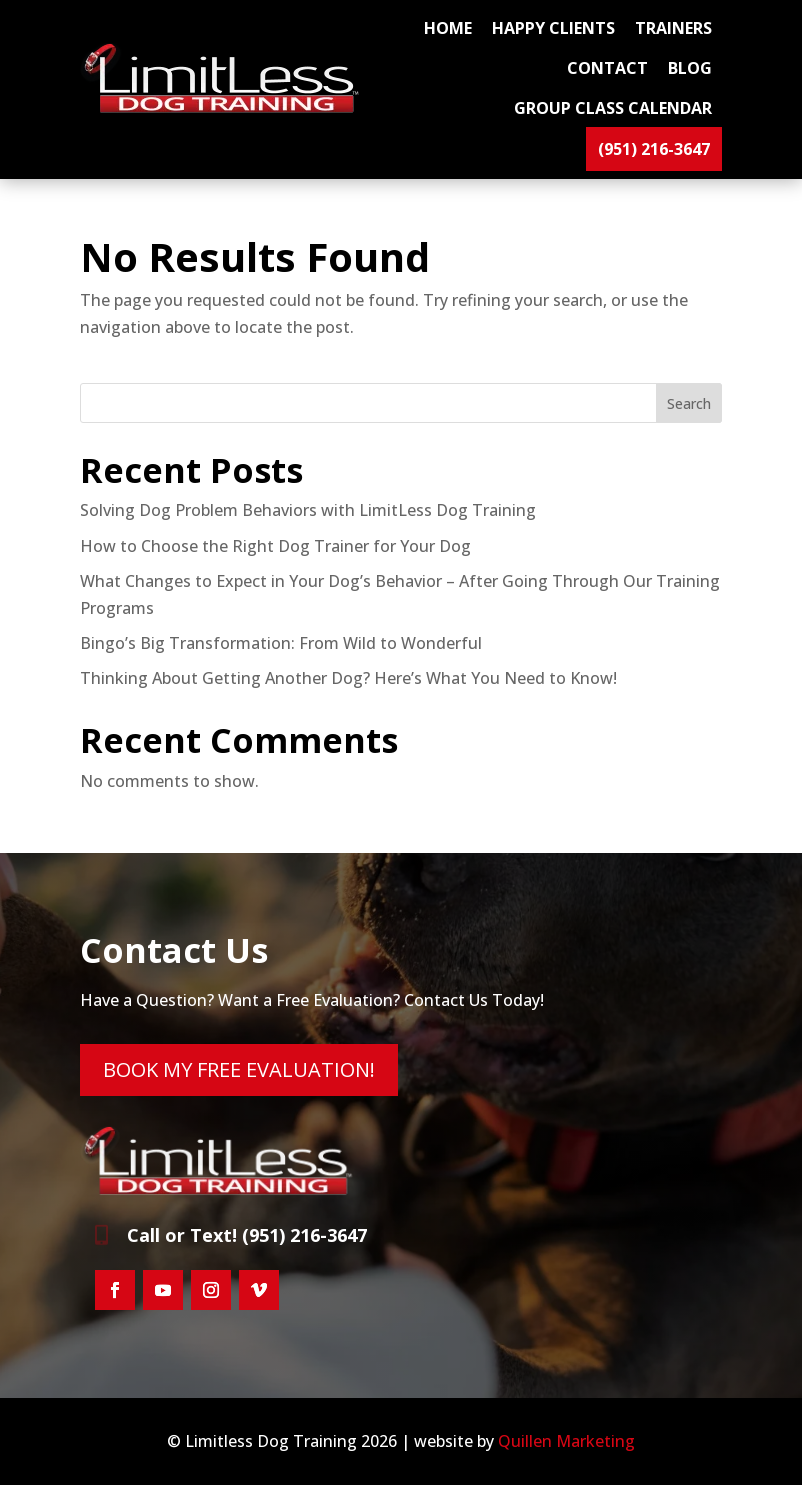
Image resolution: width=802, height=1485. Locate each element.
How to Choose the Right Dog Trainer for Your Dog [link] (275, 546)
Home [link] (448, 28)
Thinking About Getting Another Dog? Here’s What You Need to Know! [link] (348, 678)
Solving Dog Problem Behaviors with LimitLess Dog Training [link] (308, 510)
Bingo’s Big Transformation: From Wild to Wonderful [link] (281, 643)
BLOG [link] (690, 68)
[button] (115, 1290)
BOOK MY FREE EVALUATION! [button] (239, 1069)
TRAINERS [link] (673, 28)
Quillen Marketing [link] (566, 1441)
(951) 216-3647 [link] (654, 149)
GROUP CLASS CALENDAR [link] (613, 108)
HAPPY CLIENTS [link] (553, 28)
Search (689, 403)
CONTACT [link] (607, 68)
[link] (225, 108)
